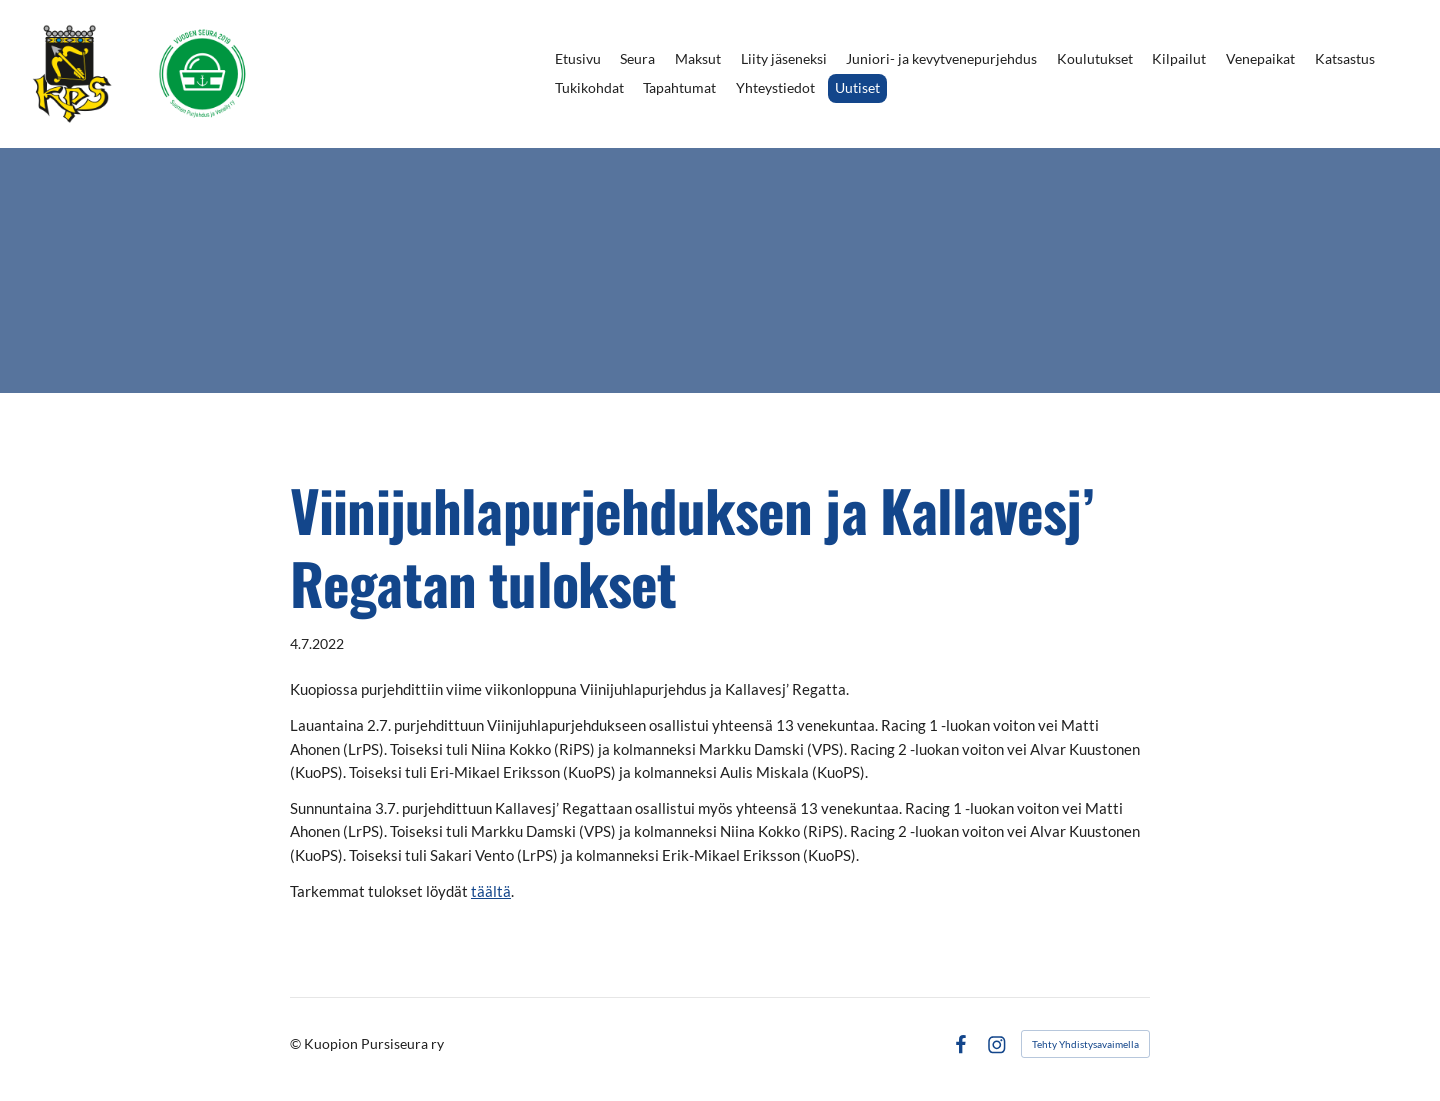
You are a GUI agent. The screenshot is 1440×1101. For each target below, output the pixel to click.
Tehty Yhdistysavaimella (1085, 1044)
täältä (491, 891)
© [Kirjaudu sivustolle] (297, 1043)
